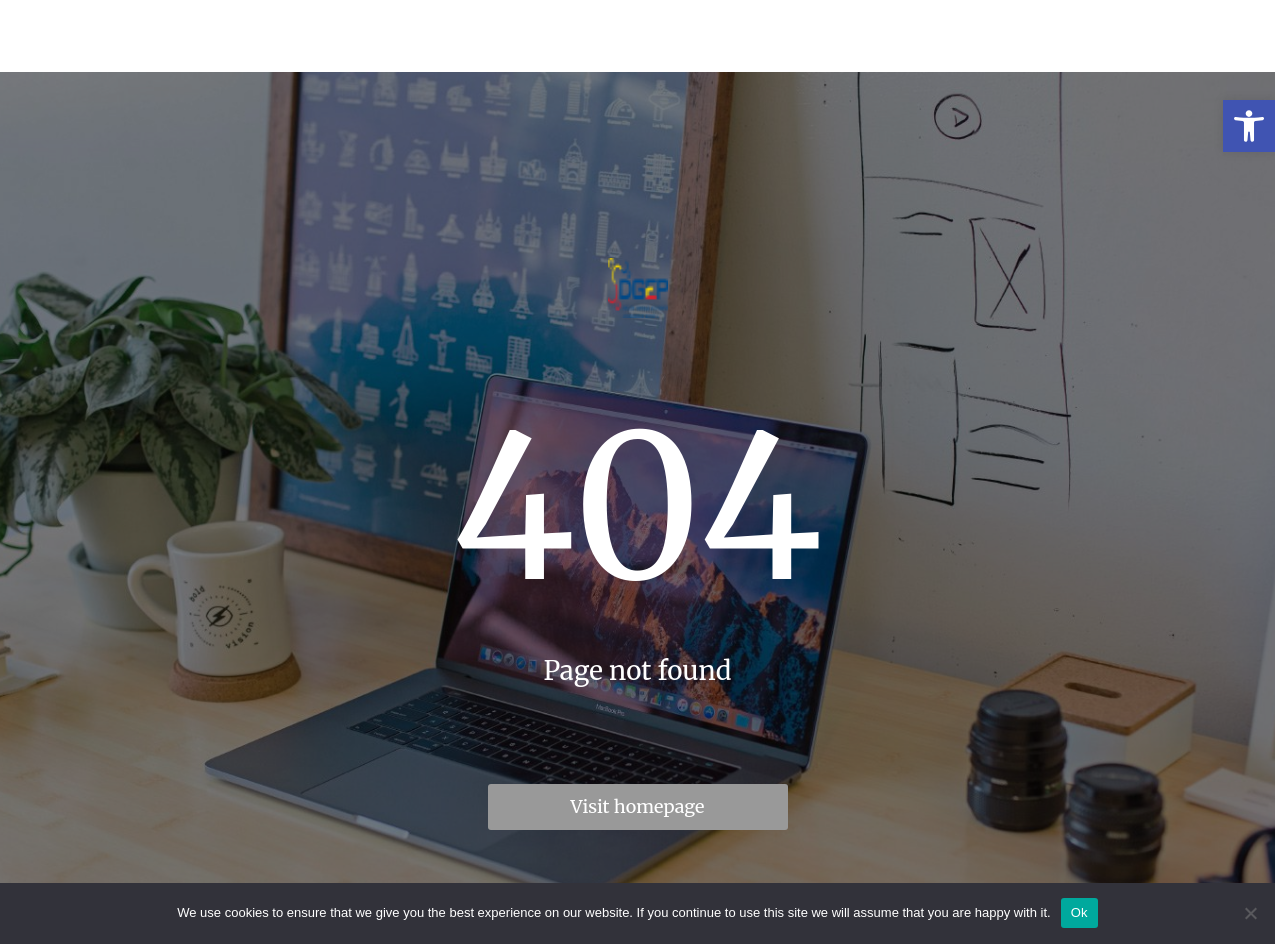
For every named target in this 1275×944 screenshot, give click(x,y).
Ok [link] (1079, 912)
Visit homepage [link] (638, 806)
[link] (1249, 126)
